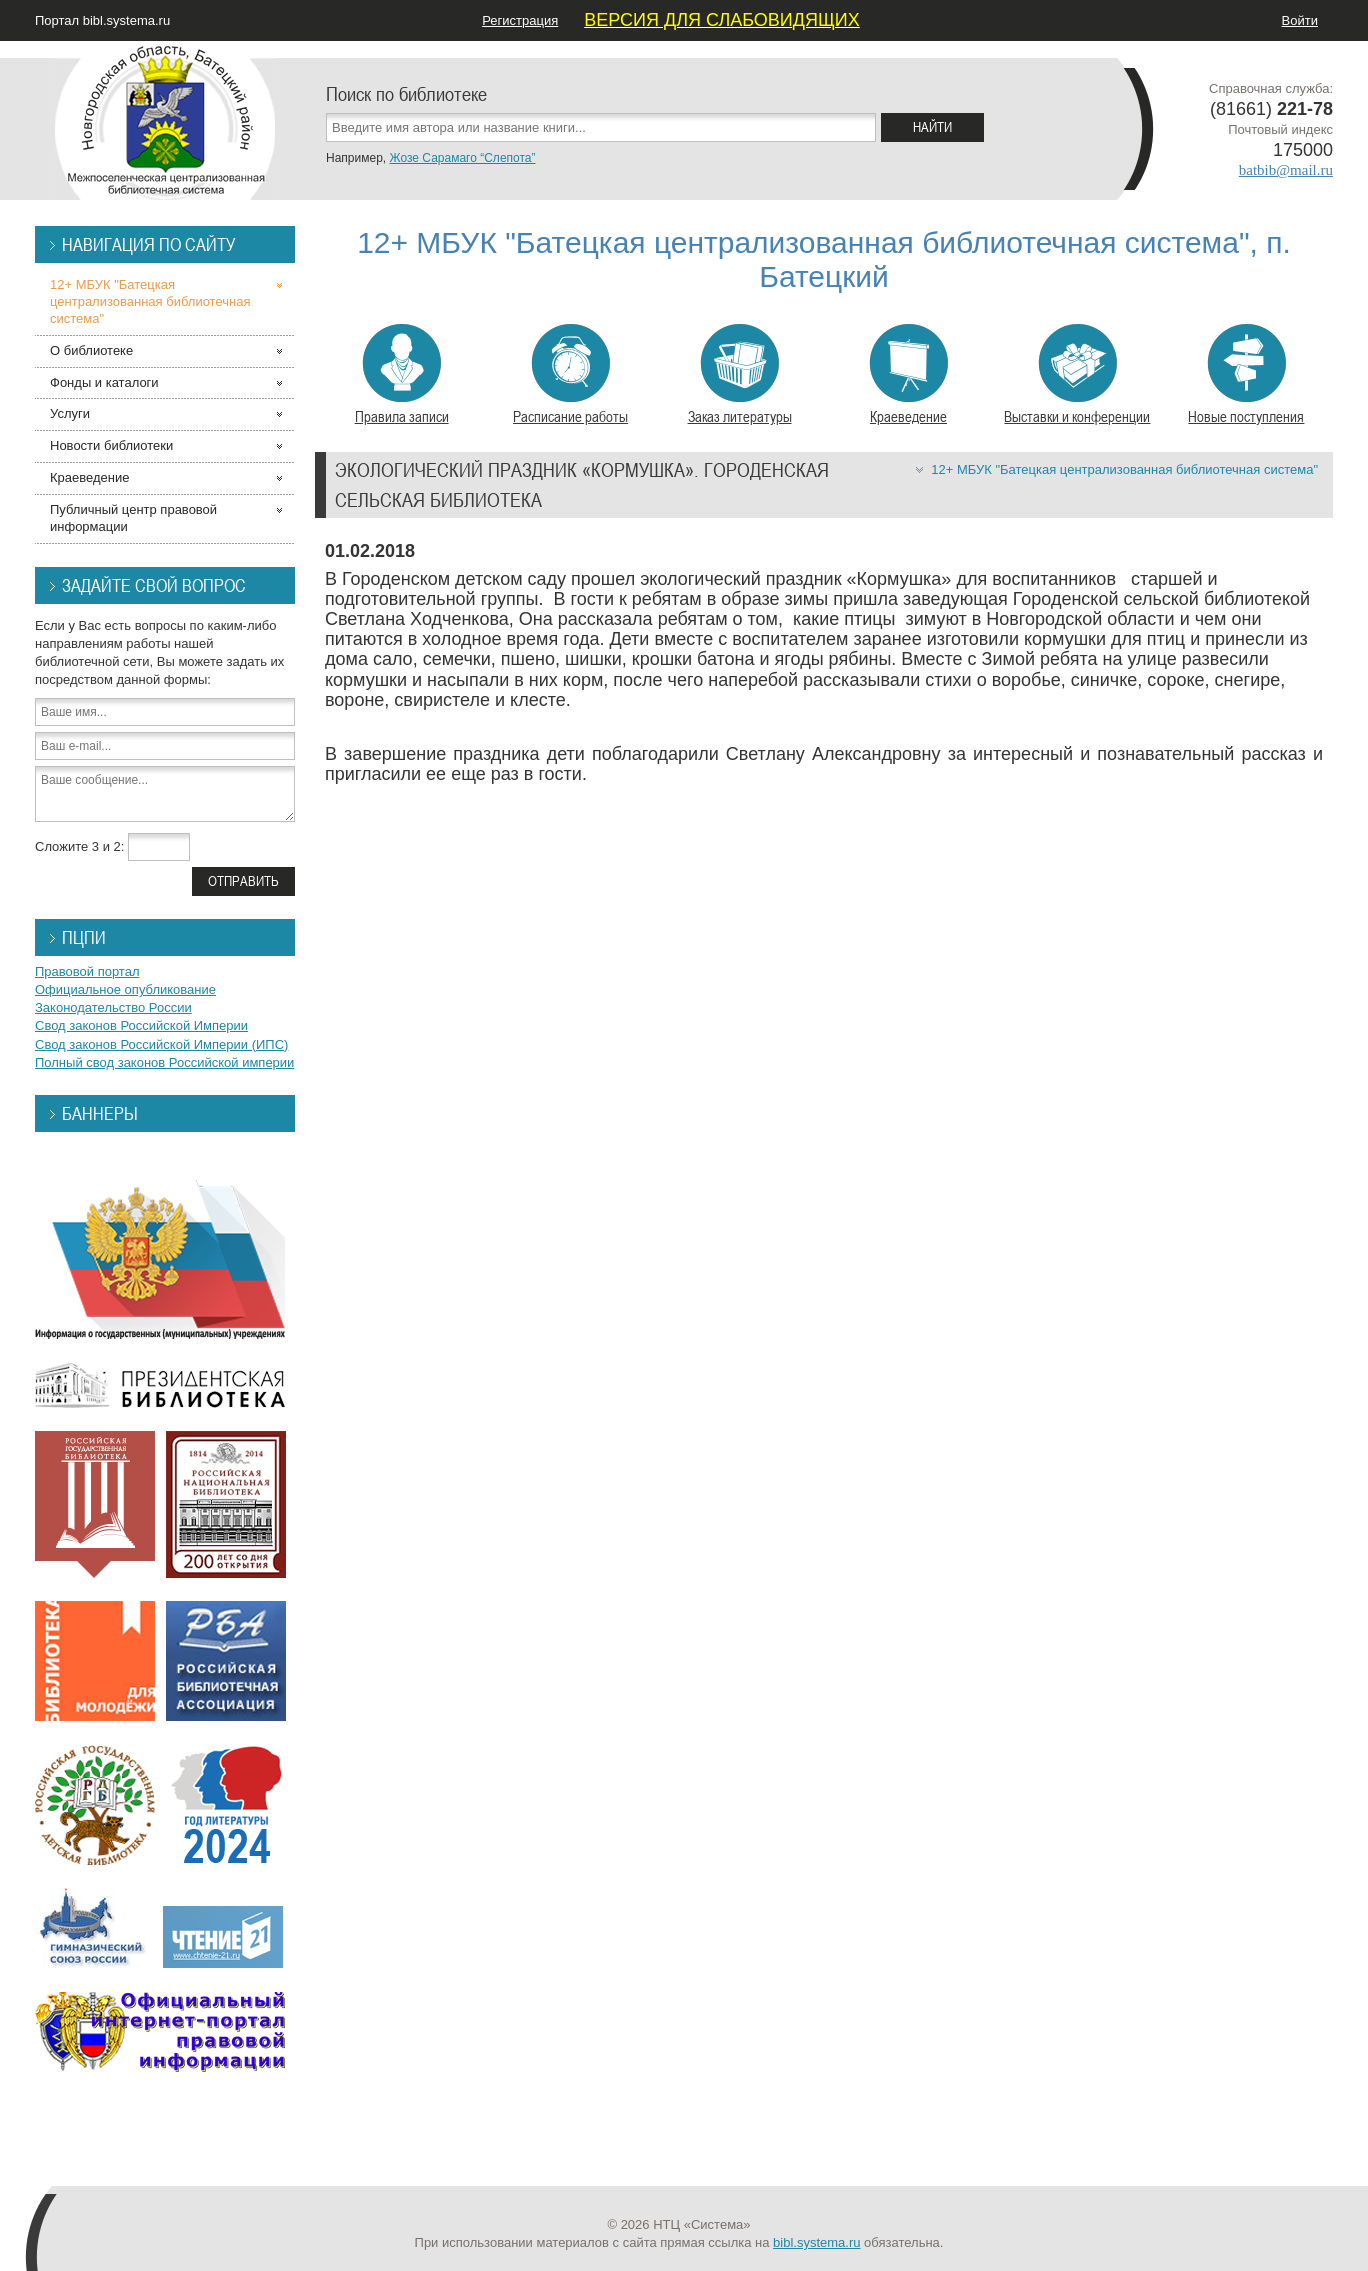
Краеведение (908, 375)
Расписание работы (570, 375)
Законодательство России (113, 1007)
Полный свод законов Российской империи (164, 1062)
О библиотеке (91, 350)
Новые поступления (1246, 375)
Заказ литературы (740, 375)
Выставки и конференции (1077, 375)
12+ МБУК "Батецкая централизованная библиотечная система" (1124, 469)
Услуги (70, 413)
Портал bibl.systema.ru (102, 20)
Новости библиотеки (111, 445)
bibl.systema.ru (816, 2242)
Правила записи (402, 375)
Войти (1300, 20)
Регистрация (520, 20)
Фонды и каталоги (104, 382)
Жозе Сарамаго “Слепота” (462, 158)
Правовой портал (87, 971)
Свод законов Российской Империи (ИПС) (161, 1044)
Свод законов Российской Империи (141, 1025)
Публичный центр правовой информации (133, 518)
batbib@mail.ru (1286, 170)
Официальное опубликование (125, 989)
